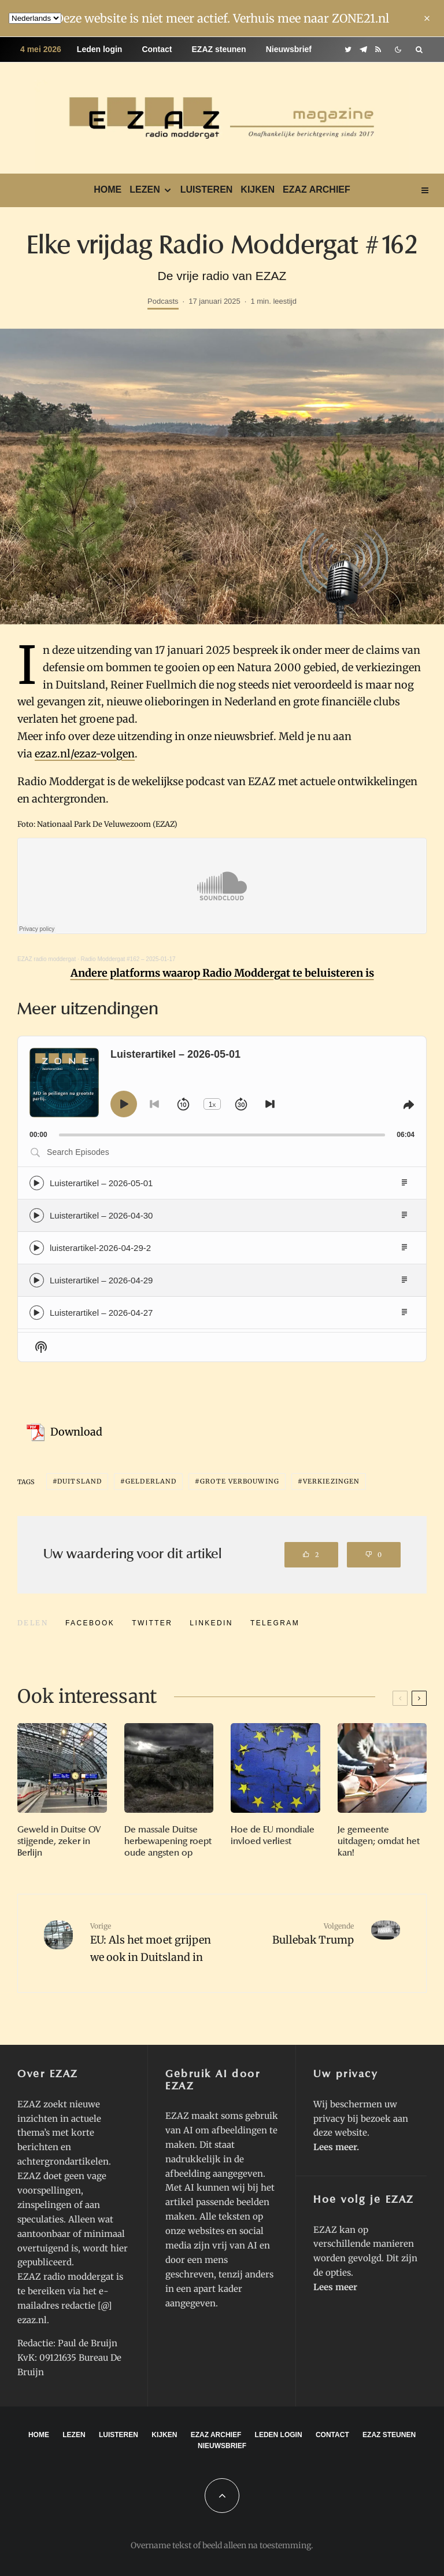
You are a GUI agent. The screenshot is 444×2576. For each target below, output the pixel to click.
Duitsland (79, 1481)
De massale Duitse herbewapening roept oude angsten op (168, 1841)
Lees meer (335, 2146)
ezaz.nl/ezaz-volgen (85, 753)
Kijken (257, 189)
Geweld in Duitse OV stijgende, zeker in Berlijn (59, 1841)
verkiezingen (331, 1481)
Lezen (145, 189)
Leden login (100, 49)
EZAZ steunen (219, 49)
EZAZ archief (316, 189)
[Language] (35, 18)
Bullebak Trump (292, 1933)
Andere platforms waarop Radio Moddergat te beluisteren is (222, 973)
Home (107, 189)
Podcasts (162, 301)
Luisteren (206, 189)
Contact (157, 49)
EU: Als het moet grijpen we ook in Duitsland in (151, 1942)
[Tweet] (152, 1623)
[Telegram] (363, 49)
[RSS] (378, 49)
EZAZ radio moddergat (46, 959)
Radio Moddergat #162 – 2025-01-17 (128, 959)
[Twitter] (348, 49)
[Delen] (89, 1623)
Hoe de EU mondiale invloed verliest (272, 1835)
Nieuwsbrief (289, 49)
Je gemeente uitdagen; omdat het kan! (379, 1841)
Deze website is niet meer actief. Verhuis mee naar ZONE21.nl (222, 18)
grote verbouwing (239, 1481)
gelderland (150, 1481)
